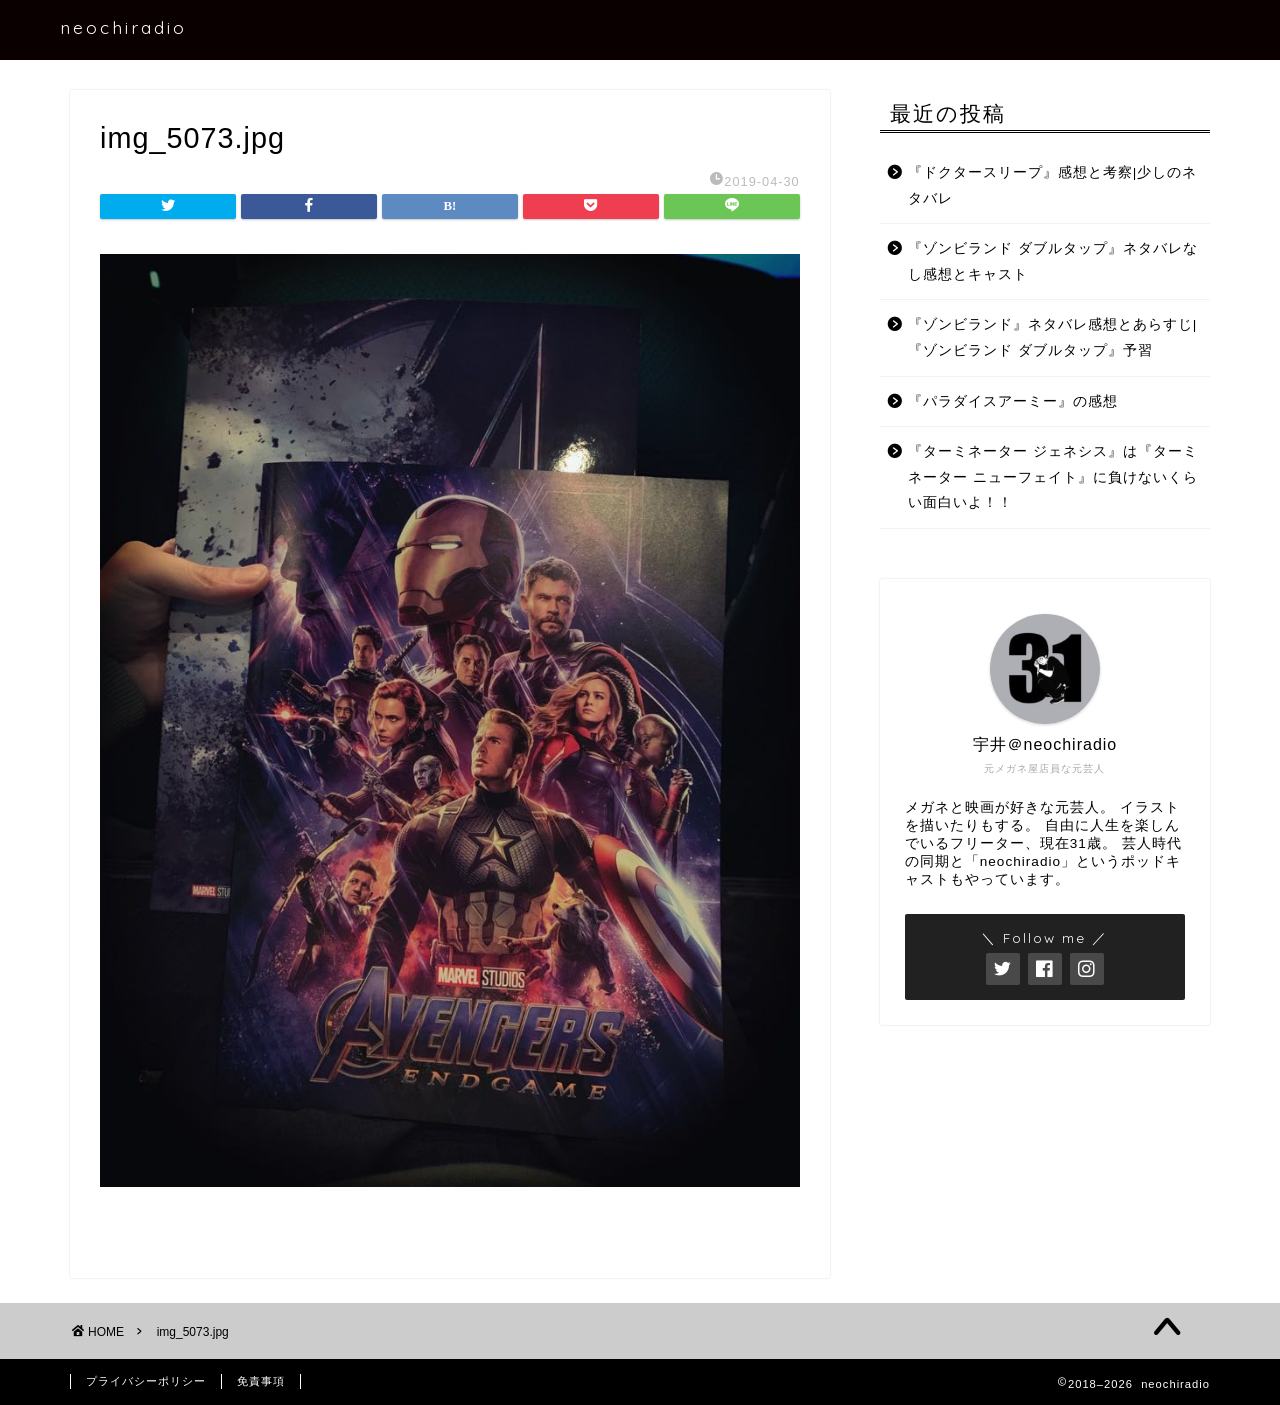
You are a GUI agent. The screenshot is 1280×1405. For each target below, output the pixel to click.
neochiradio (123, 27)
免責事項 (261, 1381)
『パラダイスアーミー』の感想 (1013, 401)
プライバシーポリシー (146, 1381)
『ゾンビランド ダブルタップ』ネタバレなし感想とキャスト (1053, 261)
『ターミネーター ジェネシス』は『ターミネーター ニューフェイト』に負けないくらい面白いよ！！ (1053, 477)
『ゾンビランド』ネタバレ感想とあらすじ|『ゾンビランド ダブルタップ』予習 (1053, 337)
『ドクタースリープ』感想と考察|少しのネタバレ (1053, 185)
